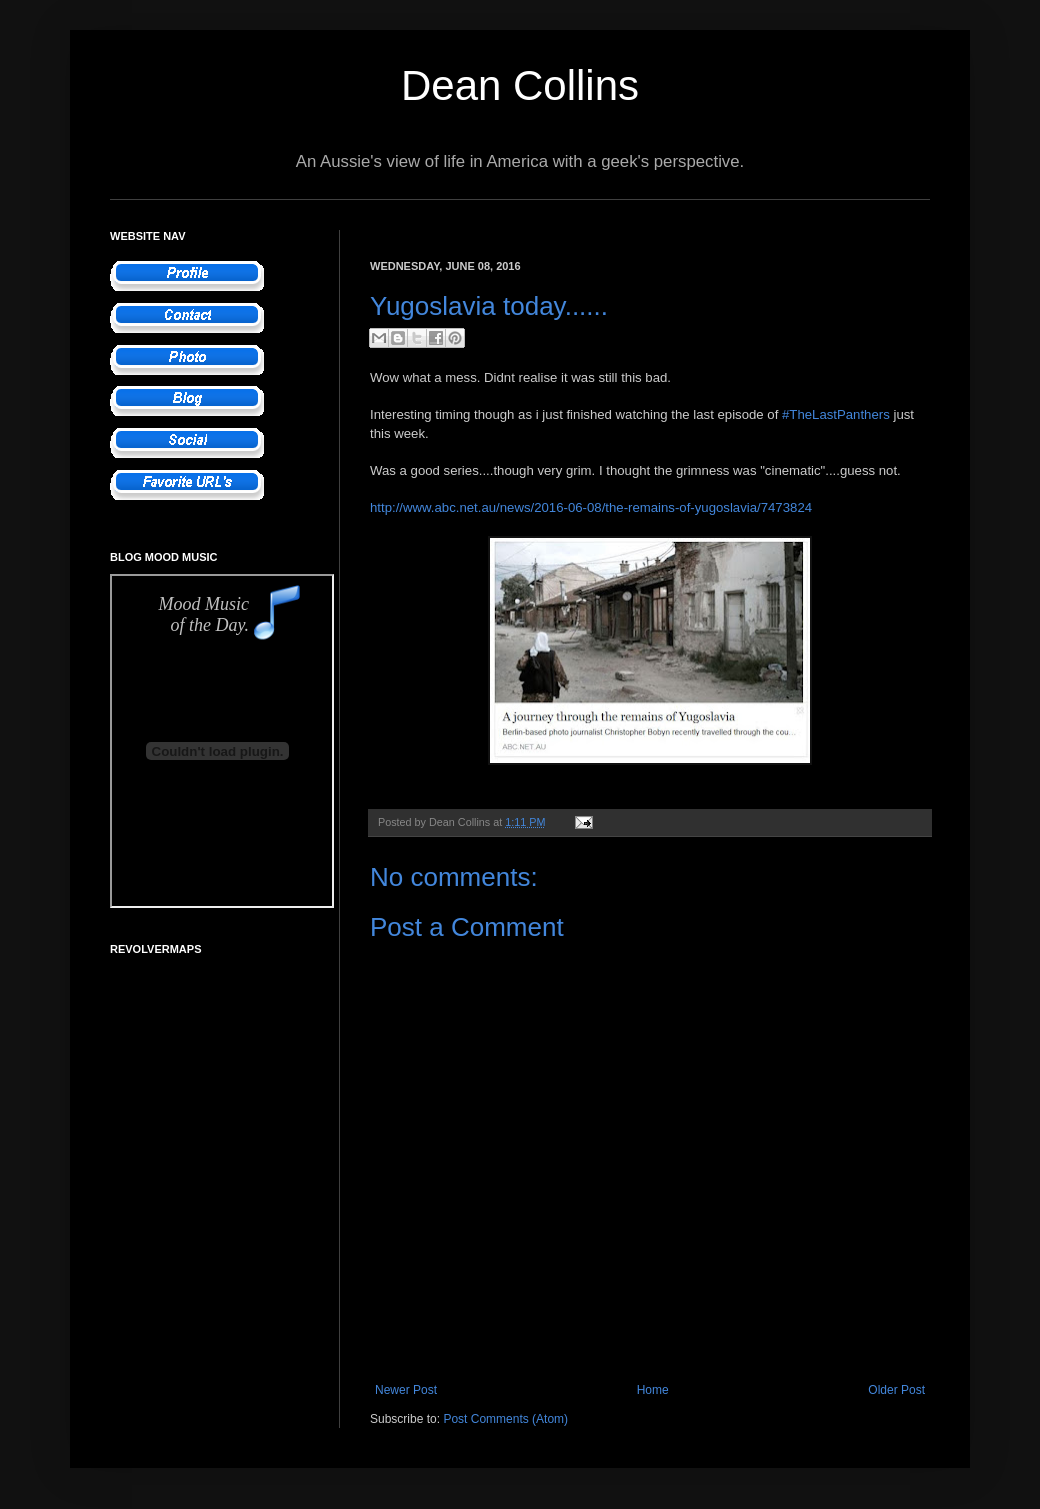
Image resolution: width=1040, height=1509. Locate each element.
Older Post (896, 1390)
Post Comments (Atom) (505, 1419)
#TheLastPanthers (836, 414)
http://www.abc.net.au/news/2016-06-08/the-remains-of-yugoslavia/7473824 (591, 507)
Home (653, 1390)
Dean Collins (520, 85)
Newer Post (406, 1390)
